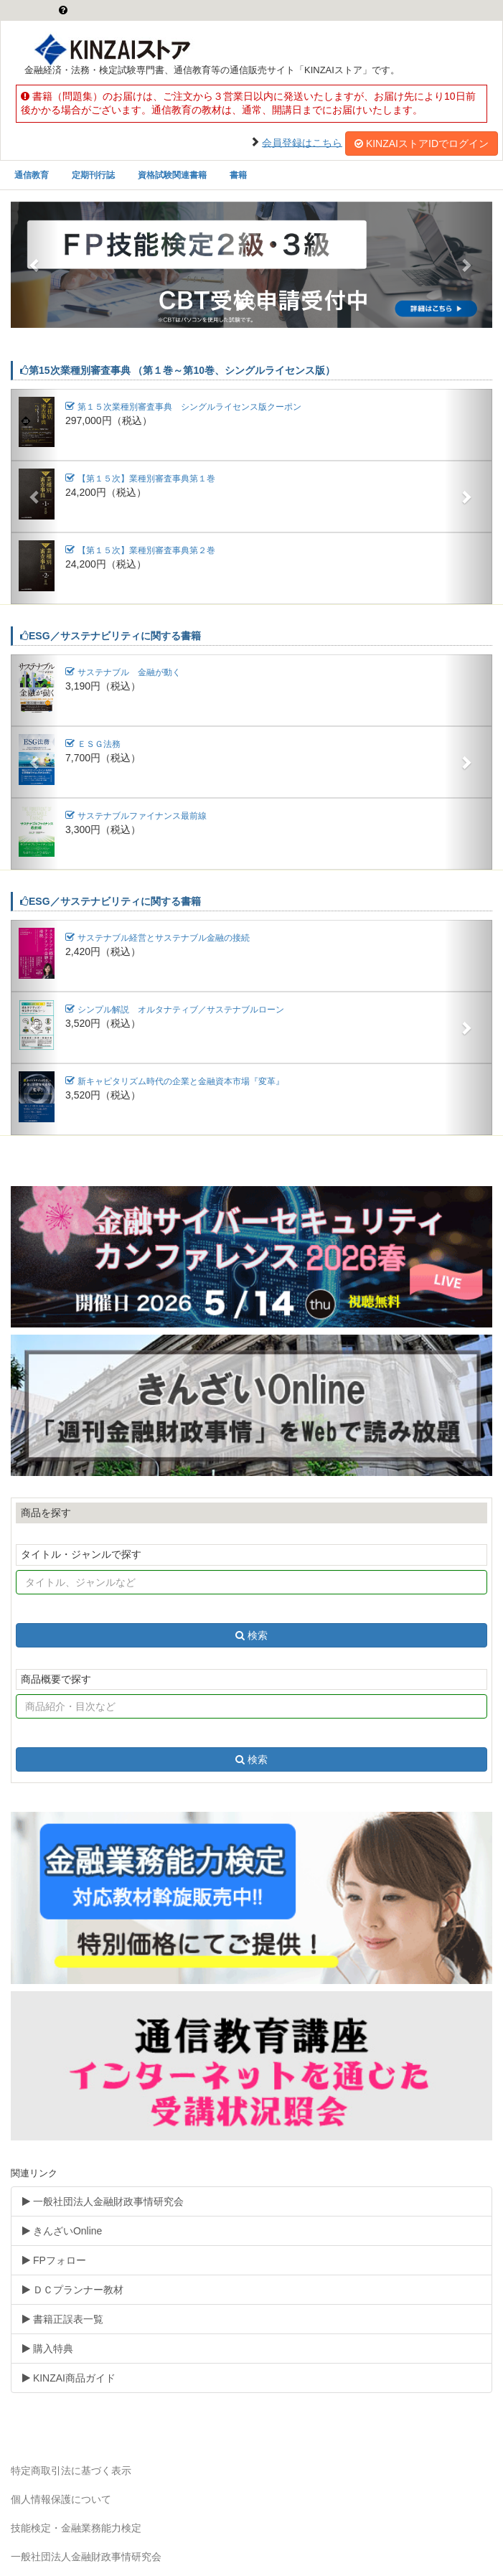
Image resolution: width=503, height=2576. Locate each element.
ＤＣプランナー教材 (72, 2289)
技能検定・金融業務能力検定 (76, 2528)
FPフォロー (54, 2260)
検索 (251, 1635)
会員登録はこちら (302, 142)
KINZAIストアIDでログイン (421, 143)
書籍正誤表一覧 (62, 2319)
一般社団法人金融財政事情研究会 (103, 2201)
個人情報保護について (61, 2499)
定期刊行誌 (93, 175)
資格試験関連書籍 (172, 175)
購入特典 (47, 2348)
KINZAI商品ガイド (69, 2378)
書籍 (238, 175)
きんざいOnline (62, 2231)
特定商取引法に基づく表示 (71, 2470)
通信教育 (31, 175)
